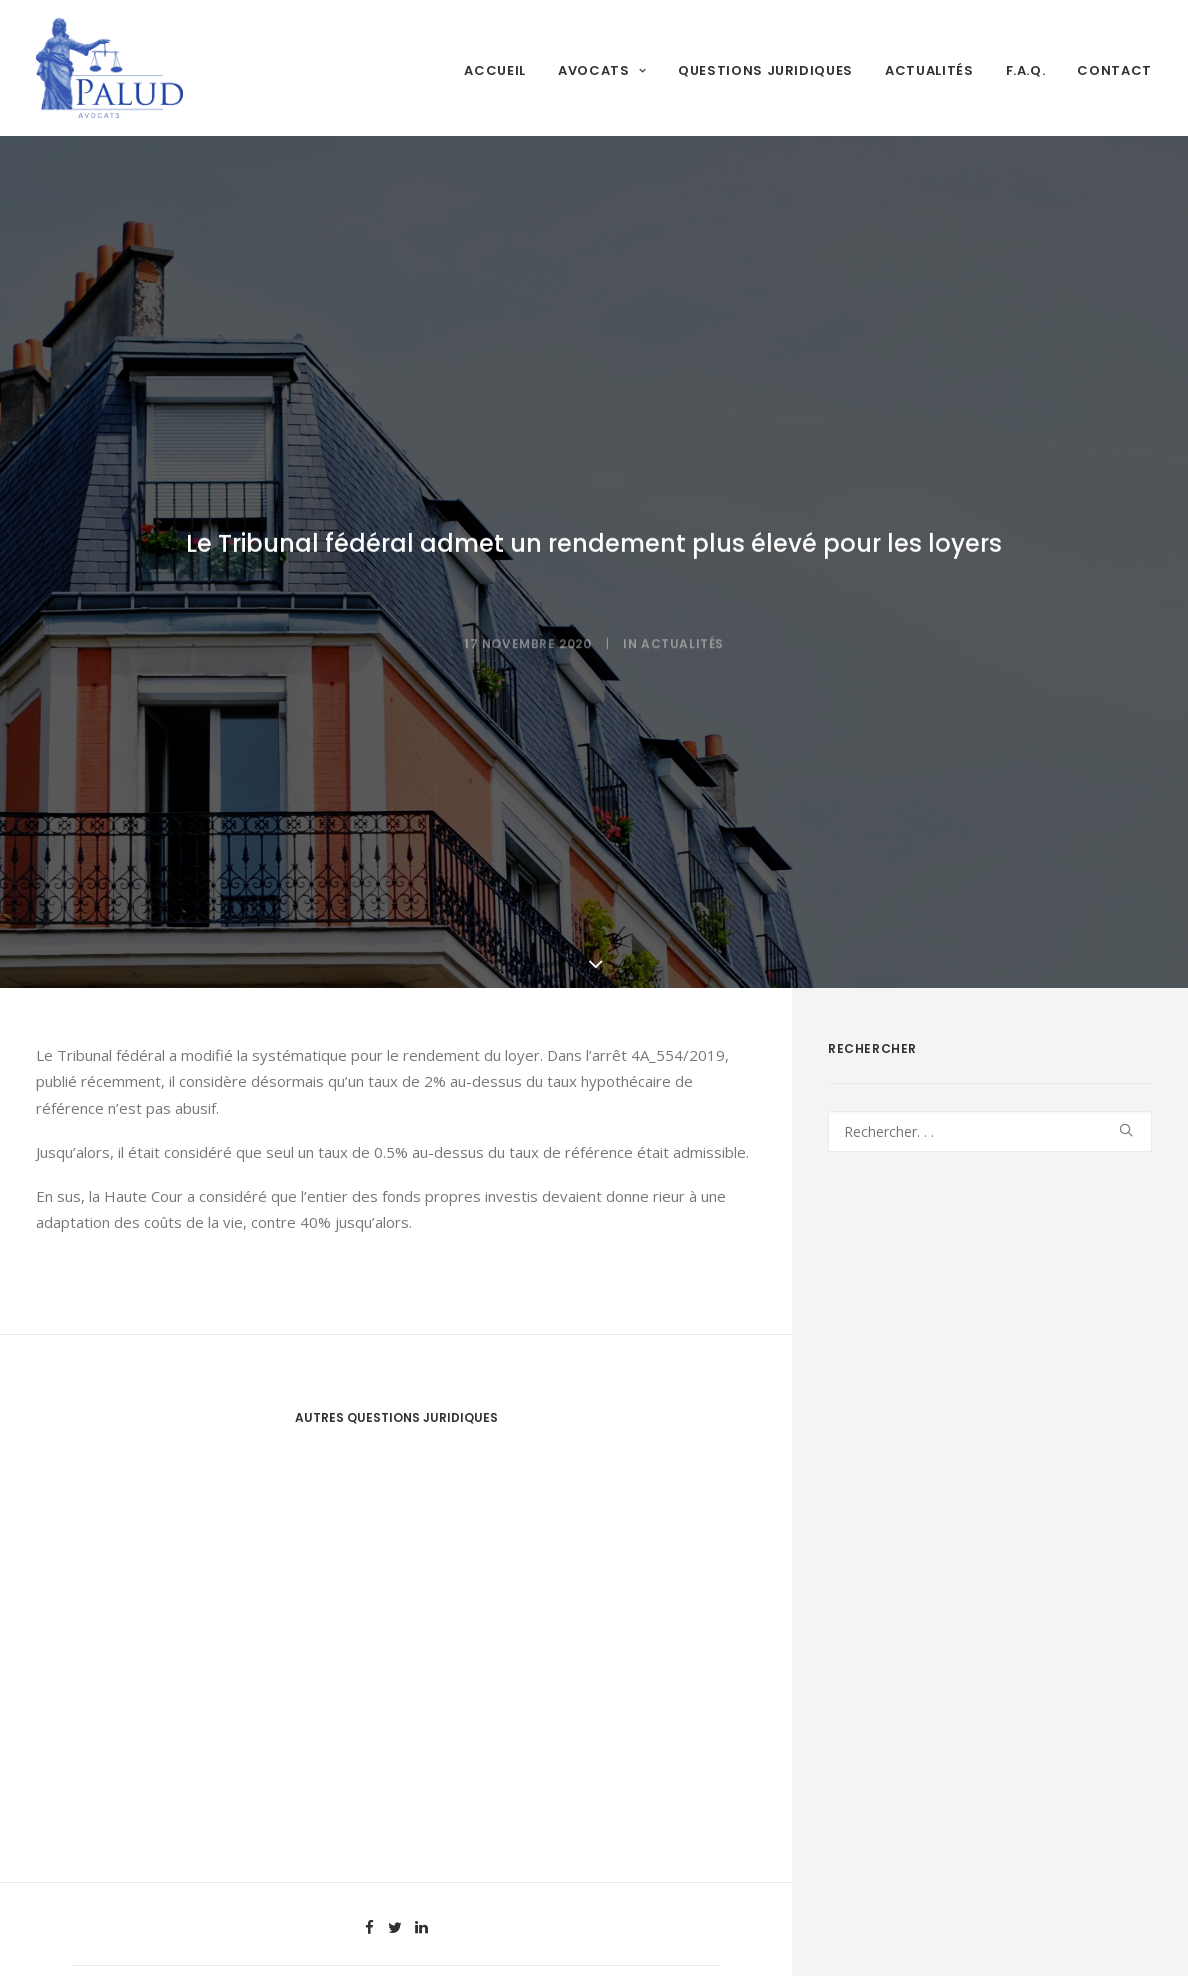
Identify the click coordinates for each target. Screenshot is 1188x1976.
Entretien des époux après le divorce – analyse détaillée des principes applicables (197, 1768)
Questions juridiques (765, 70)
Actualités (929, 70)
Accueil (495, 70)
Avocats (602, 70)
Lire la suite (124, 1850)
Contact (1114, 70)
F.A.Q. (1026, 70)
